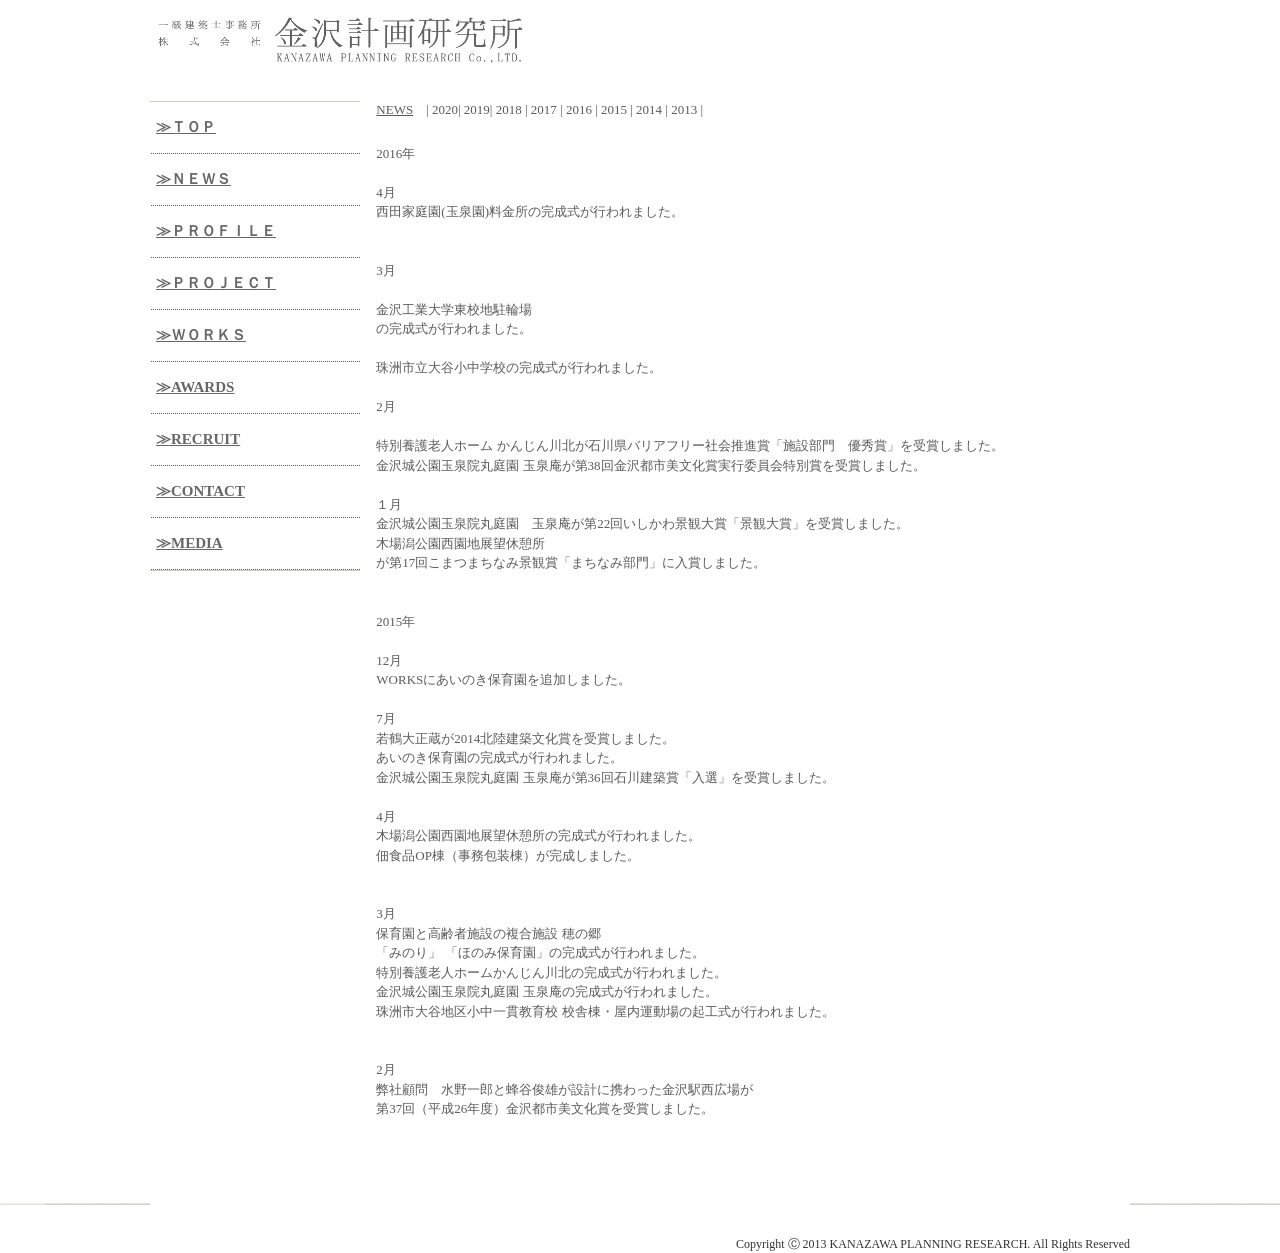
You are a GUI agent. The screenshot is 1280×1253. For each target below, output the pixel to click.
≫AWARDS (195, 387)
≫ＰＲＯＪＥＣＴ (216, 283)
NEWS (394, 109)
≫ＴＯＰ (186, 127)
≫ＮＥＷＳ (193, 179)
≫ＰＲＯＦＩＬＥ (216, 231)
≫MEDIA (189, 543)
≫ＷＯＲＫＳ (201, 335)
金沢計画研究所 (290, 1228)
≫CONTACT (200, 491)
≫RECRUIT (198, 439)
